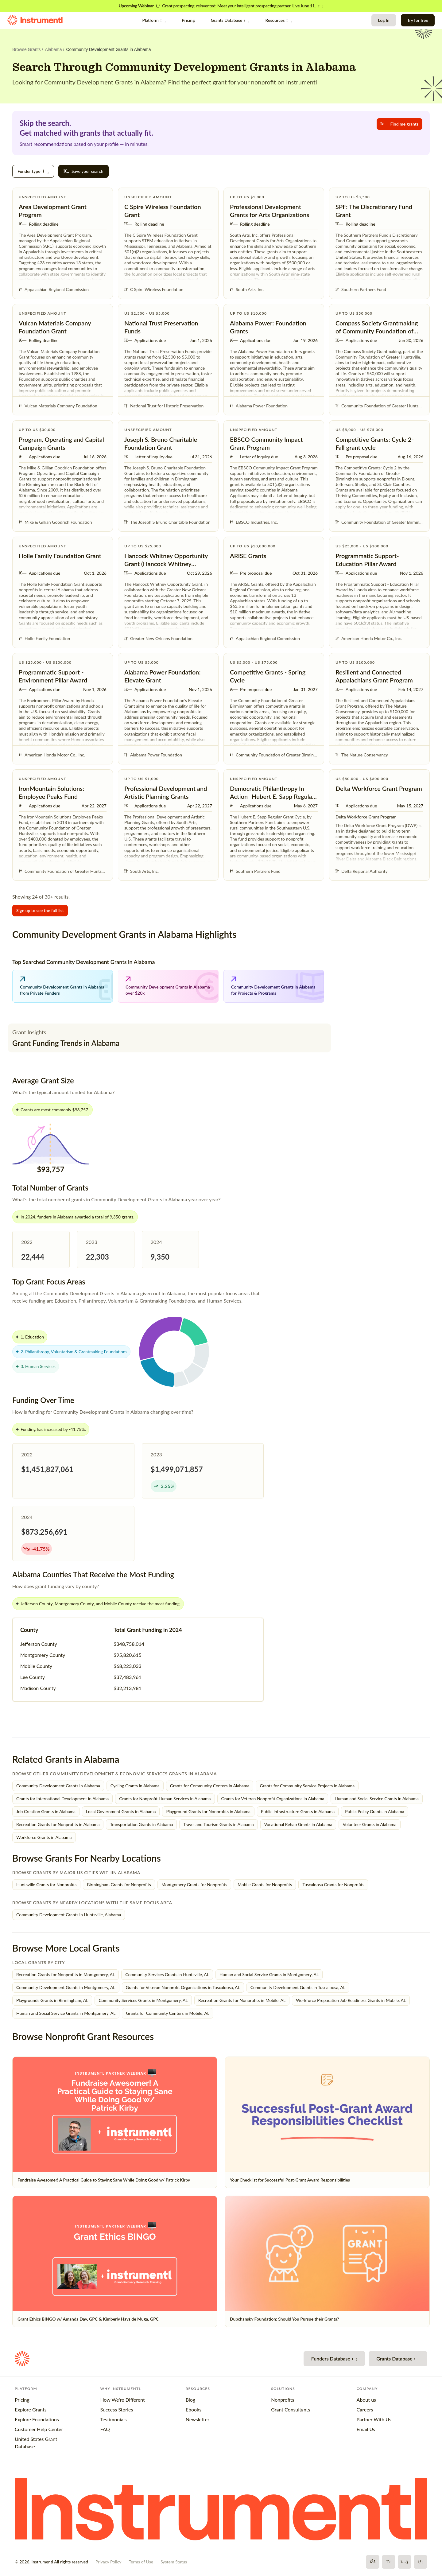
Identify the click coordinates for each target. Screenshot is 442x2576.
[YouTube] (404, 2562)
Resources (279, 20)
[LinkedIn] (420, 2562)
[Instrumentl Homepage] (35, 20)
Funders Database (334, 2358)
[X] (388, 2562)
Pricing (188, 20)
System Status (174, 2561)
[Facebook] (372, 2562)
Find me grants (399, 123)
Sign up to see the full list (40, 910)
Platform (154, 20)
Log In (383, 20)
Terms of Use (141, 2561)
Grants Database (230, 20)
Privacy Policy (108, 2561)
